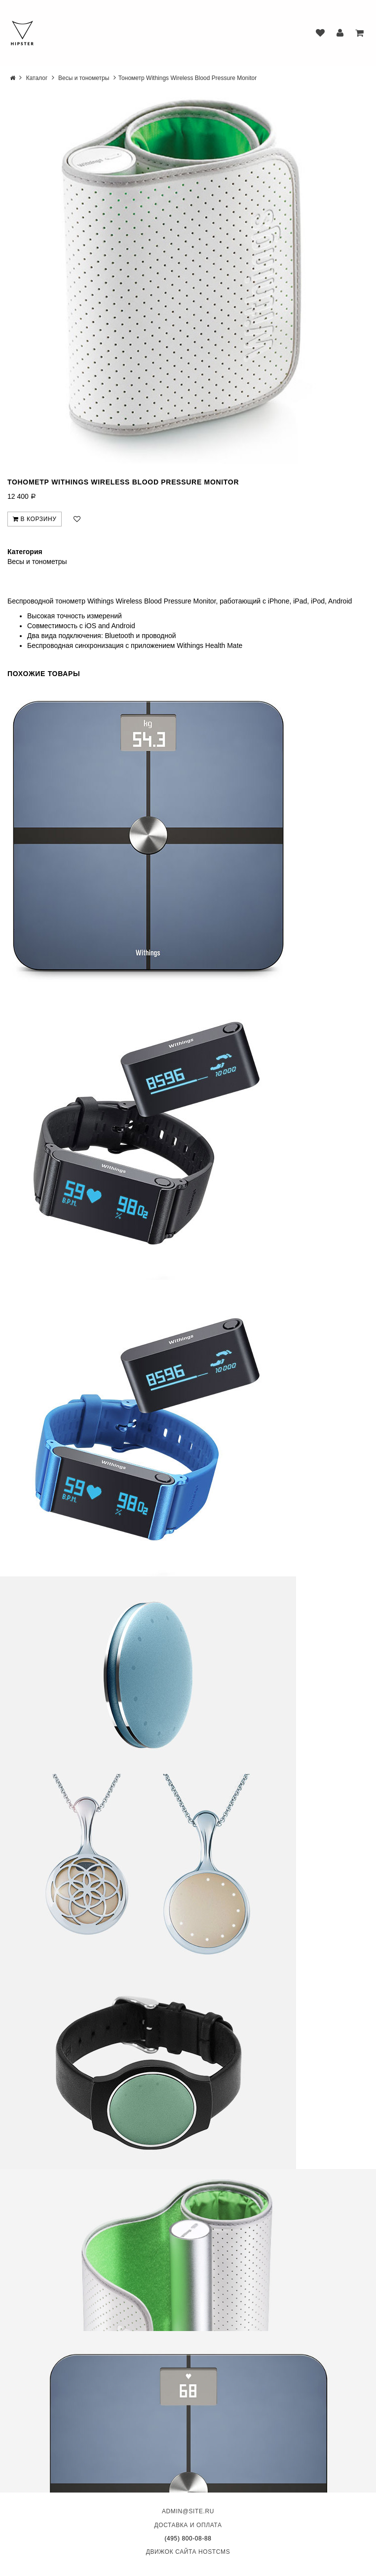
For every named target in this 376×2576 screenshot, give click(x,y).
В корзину (34, 519)
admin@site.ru (188, 2511)
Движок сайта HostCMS (188, 2551)
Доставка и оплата (188, 2525)
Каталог (37, 78)
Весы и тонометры (83, 78)
